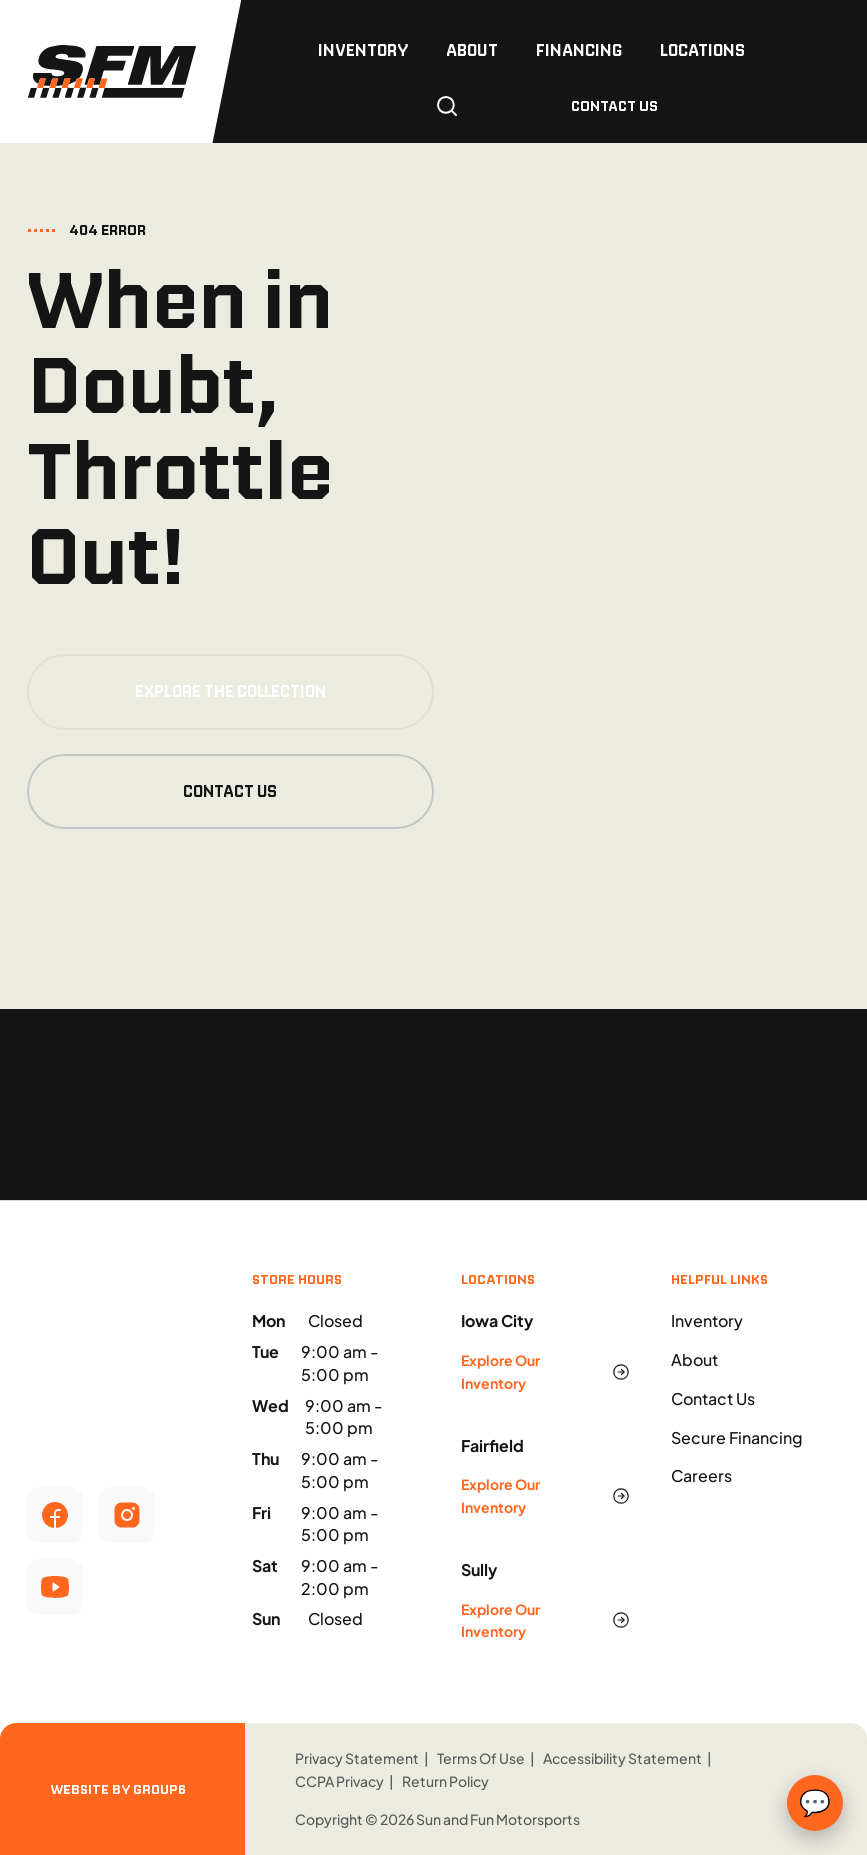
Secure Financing (737, 1437)
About (472, 50)
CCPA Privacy (339, 1781)
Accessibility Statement (622, 1758)
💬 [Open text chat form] (815, 1803)
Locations (702, 50)
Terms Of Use (481, 1758)
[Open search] (447, 106)
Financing (579, 50)
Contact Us (230, 791)
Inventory (363, 50)
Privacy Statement (357, 1758)
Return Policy (445, 1781)
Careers (701, 1475)
